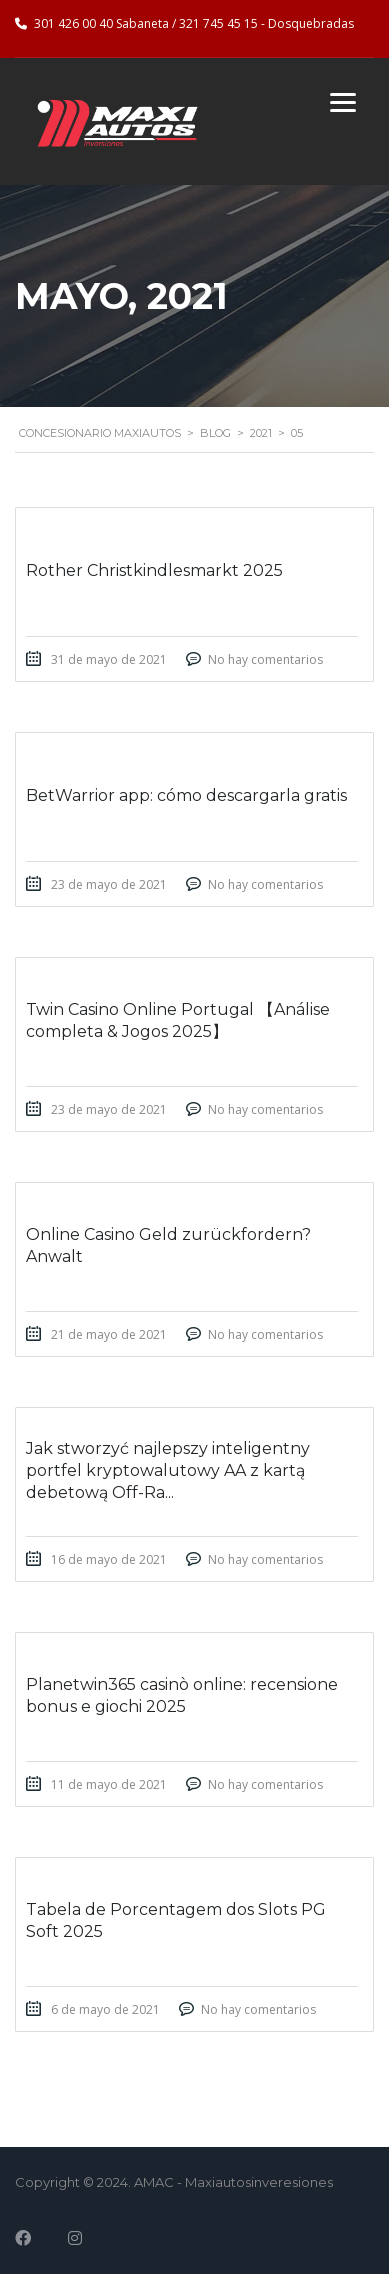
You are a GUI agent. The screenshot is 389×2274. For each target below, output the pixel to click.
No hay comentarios (265, 659)
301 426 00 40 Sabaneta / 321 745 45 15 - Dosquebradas (194, 23)
